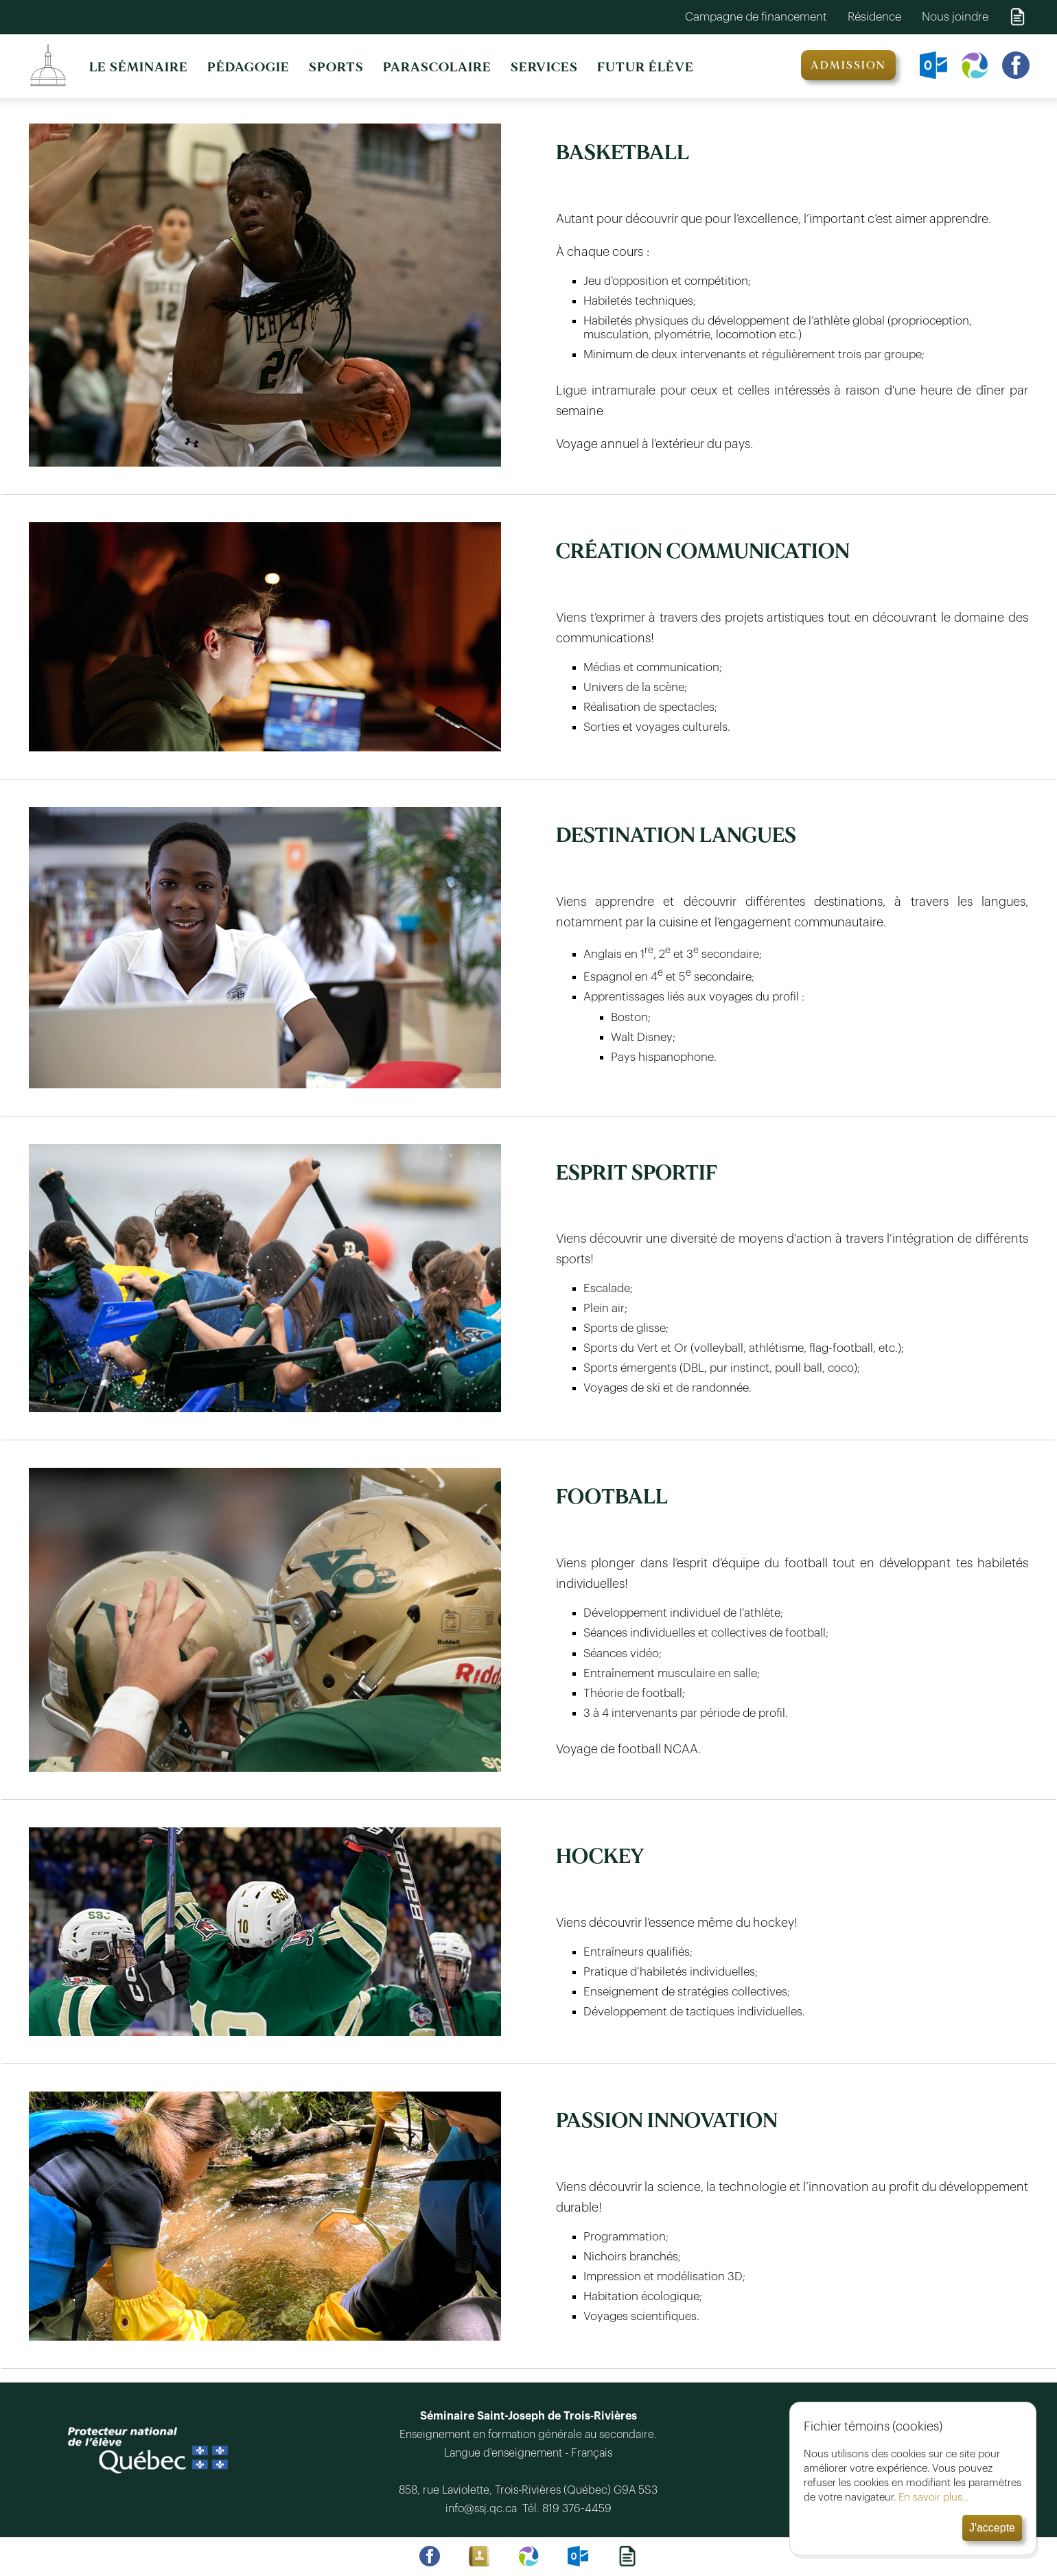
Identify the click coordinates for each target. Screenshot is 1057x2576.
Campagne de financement (756, 17)
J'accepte (992, 2527)
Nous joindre (955, 17)
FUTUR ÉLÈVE (645, 67)
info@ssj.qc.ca (483, 2508)
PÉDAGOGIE (248, 67)
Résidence (874, 17)
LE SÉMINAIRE (138, 67)
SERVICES (544, 67)
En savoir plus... (933, 2497)
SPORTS (336, 67)
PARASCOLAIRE (437, 67)
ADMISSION (848, 65)
